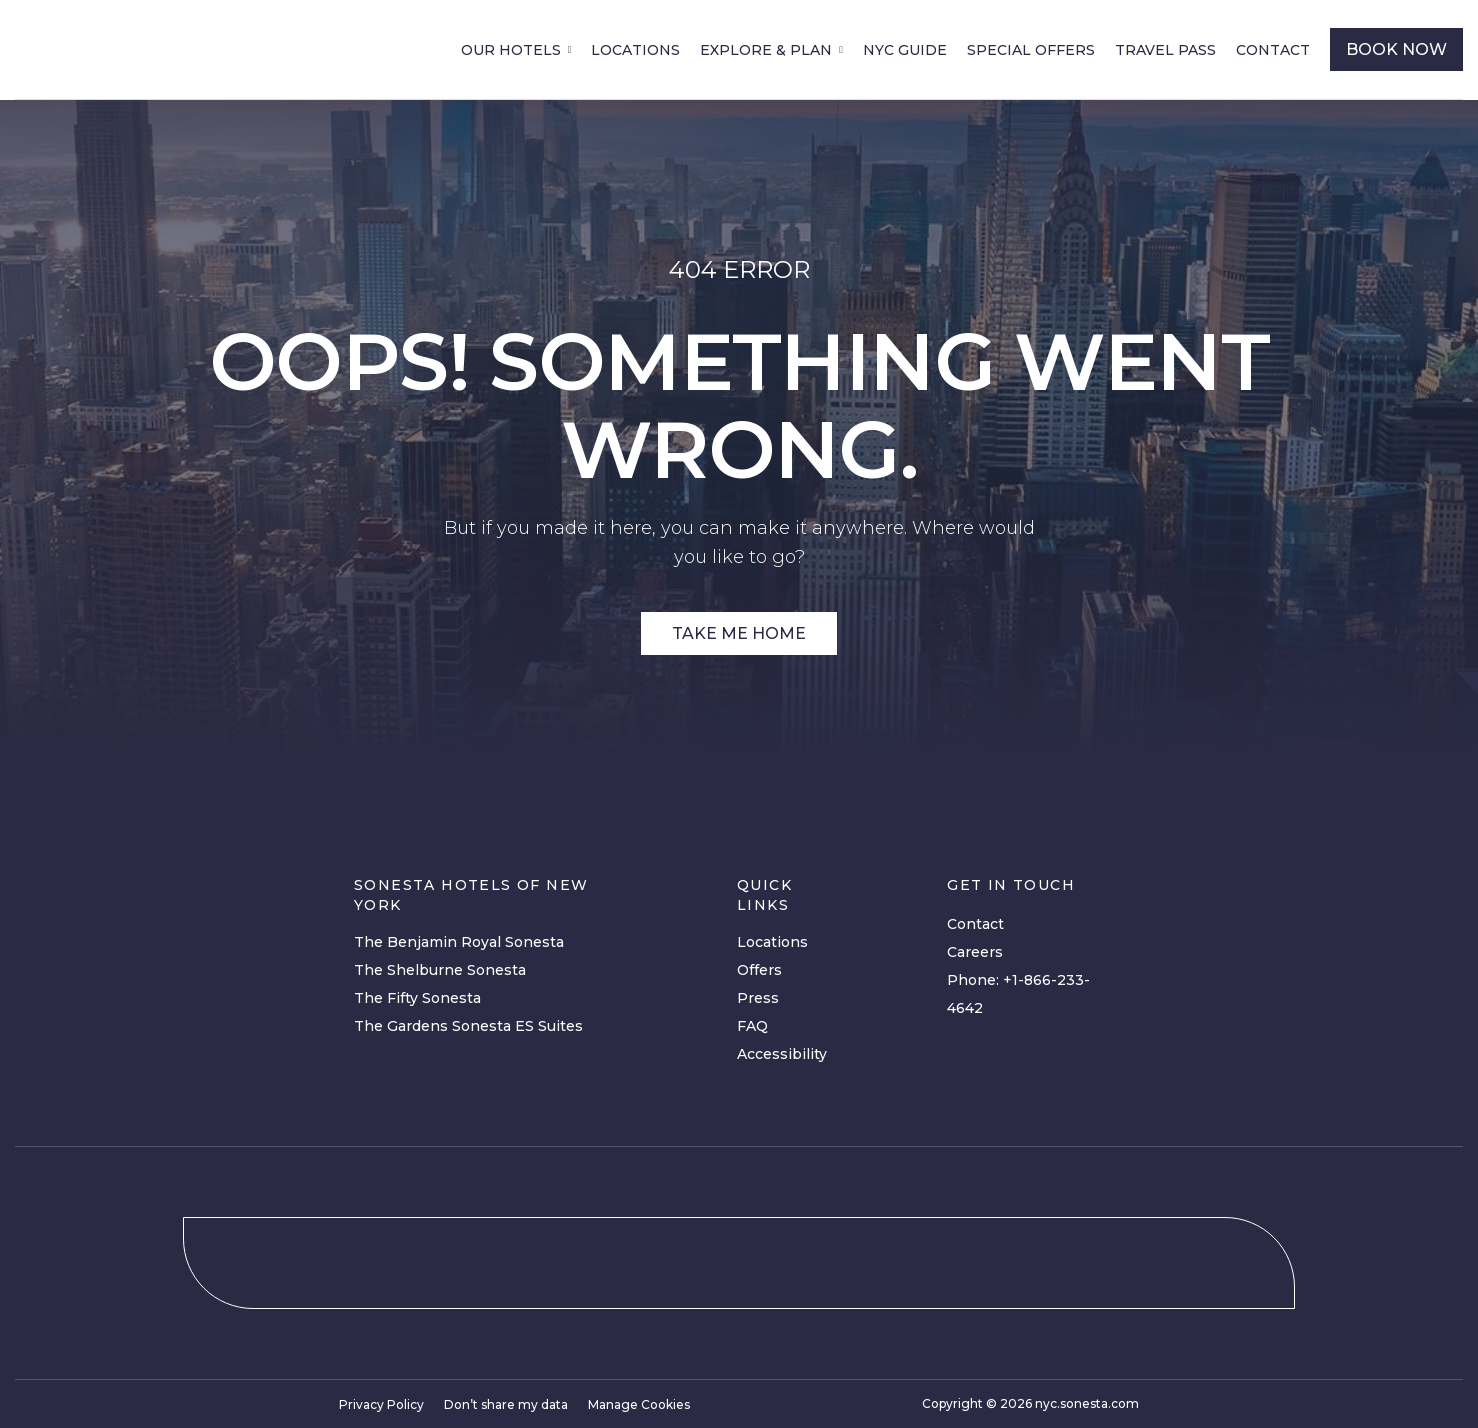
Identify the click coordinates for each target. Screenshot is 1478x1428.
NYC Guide (905, 50)
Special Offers (1031, 50)
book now (1396, 49)
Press (758, 998)
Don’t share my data (506, 1404)
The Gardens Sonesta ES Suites (468, 1026)
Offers (759, 970)
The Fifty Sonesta (417, 998)
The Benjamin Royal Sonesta (459, 942)
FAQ (752, 1026)
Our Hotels (511, 50)
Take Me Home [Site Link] (739, 633)
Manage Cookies (639, 1404)
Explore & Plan (766, 50)
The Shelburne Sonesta (440, 970)
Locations (635, 50)
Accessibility (782, 1054)
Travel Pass (1165, 50)
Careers (975, 952)
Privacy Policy (381, 1404)
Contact (1273, 50)
